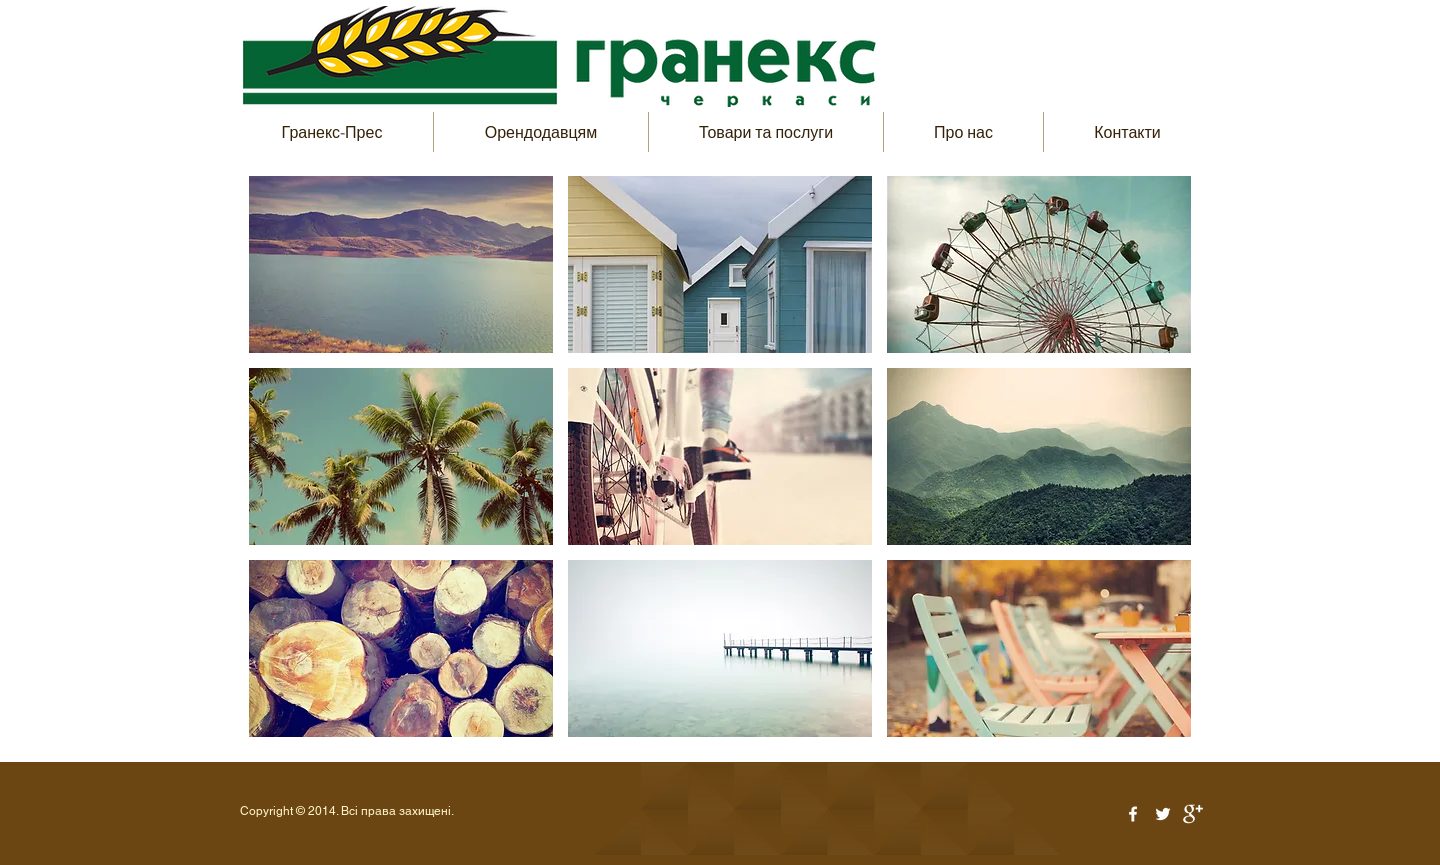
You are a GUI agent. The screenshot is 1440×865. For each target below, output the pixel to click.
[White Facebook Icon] (1133, 814)
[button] (401, 264)
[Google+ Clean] (1193, 814)
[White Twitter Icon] (1163, 814)
